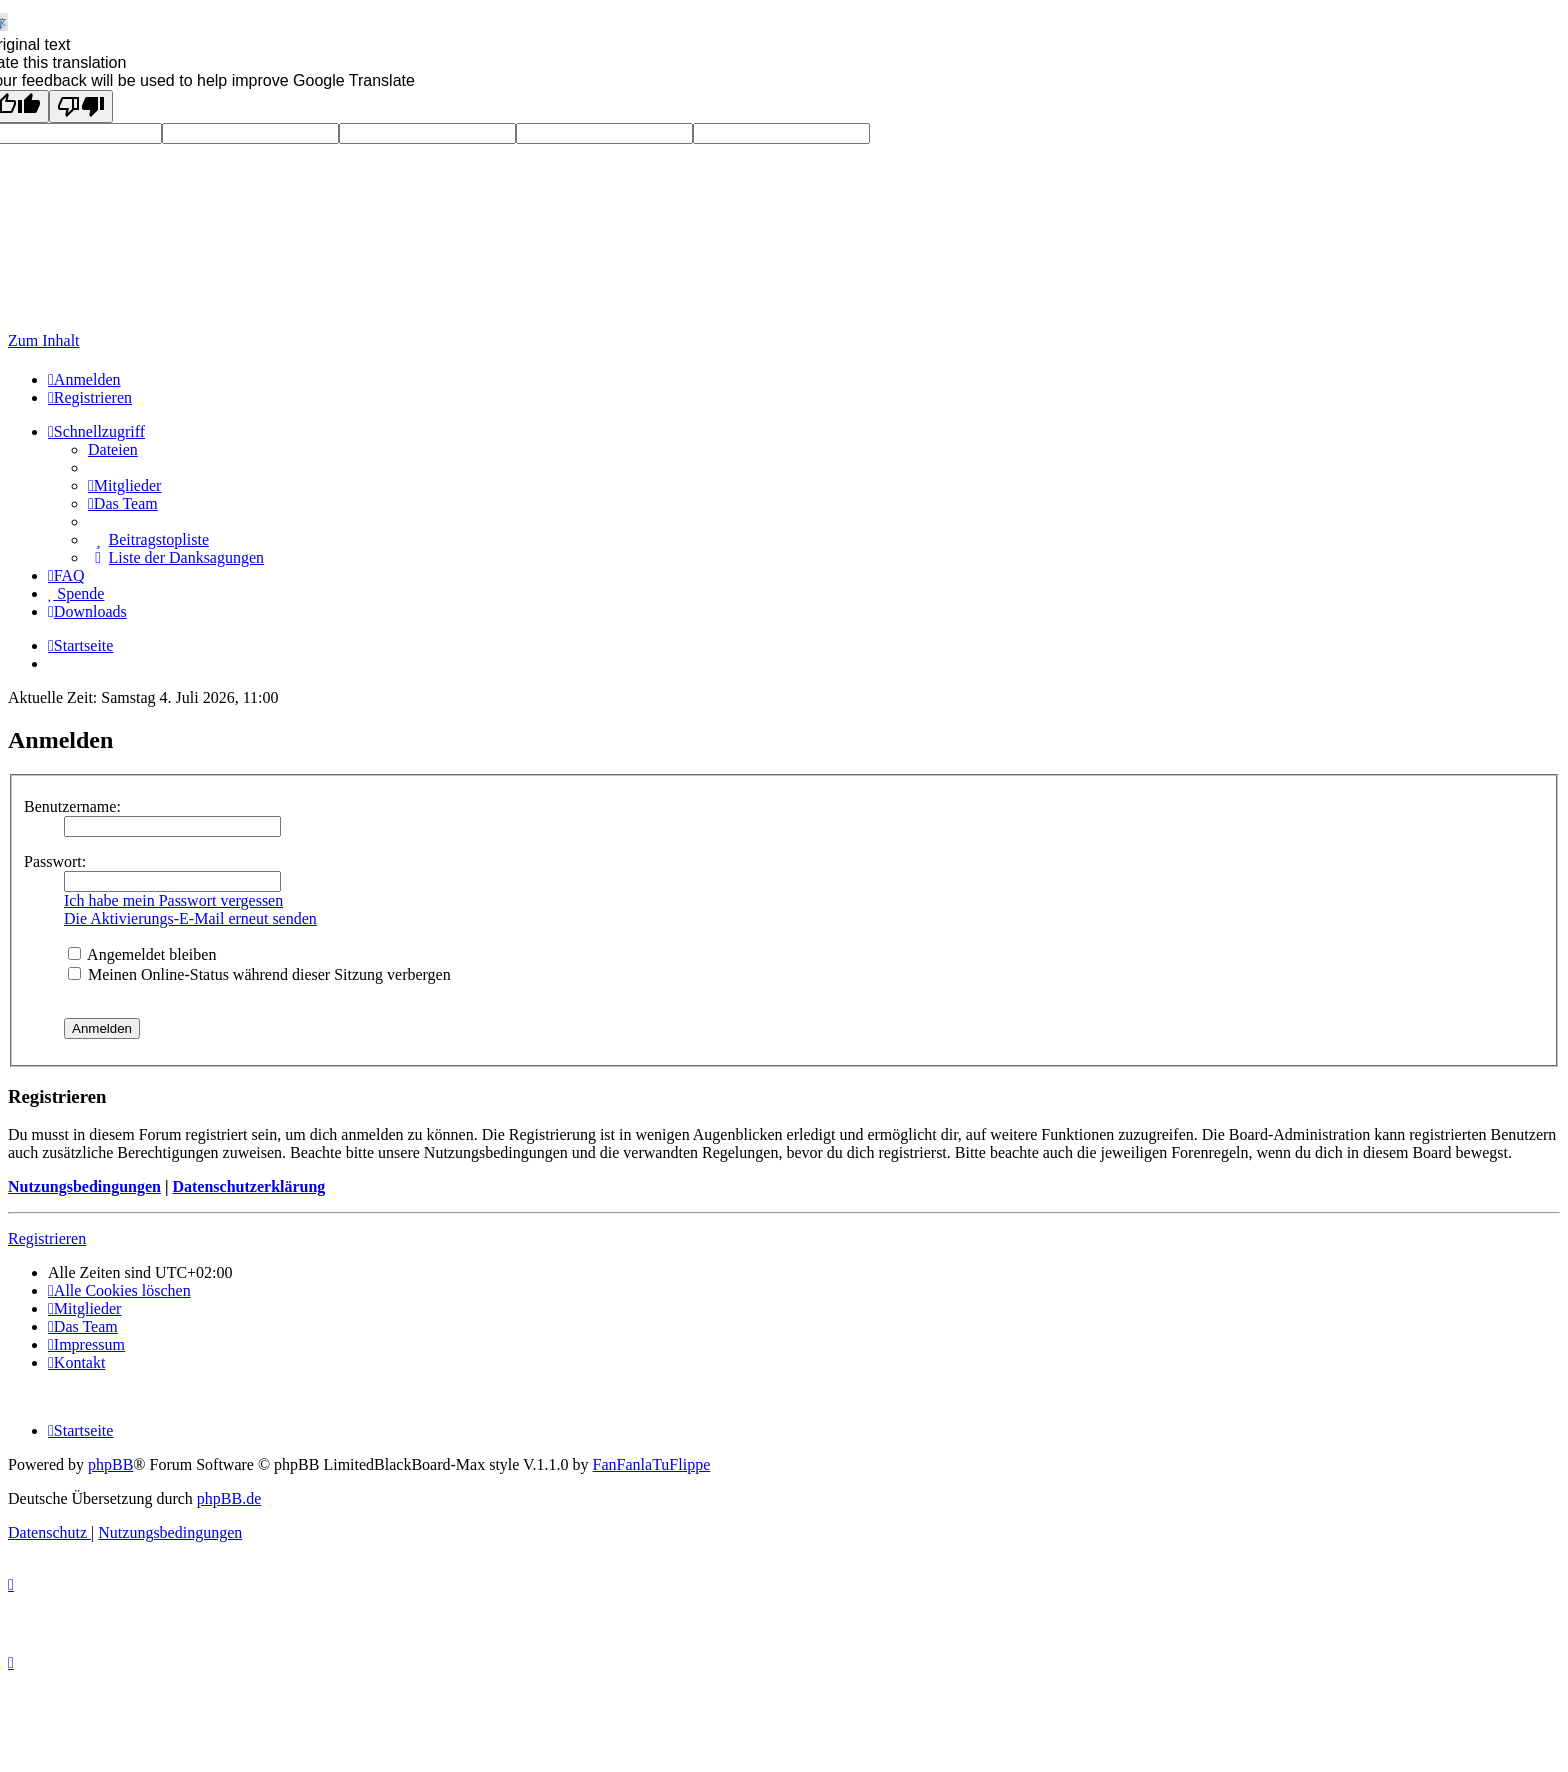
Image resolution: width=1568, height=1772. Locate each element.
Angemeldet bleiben (142, 954)
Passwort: (55, 861)
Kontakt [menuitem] (76, 1362)
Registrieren (47, 1238)
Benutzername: (72, 806)
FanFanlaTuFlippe (652, 1464)
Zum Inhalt (44, 340)
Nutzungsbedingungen (84, 1186)
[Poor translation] (81, 106)
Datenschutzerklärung (248, 1186)
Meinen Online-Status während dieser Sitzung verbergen (259, 974)
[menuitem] (84, 379)
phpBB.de (229, 1498)
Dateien (113, 449)
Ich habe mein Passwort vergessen (173, 900)
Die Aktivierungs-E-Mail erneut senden (190, 918)
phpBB (110, 1464)
